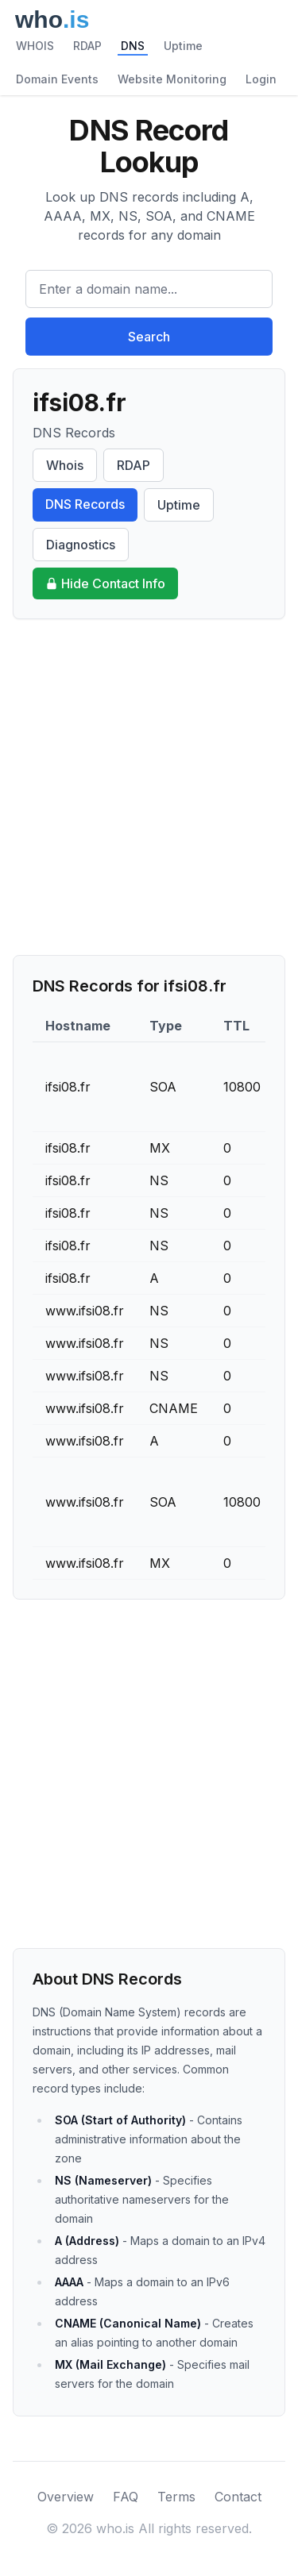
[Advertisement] (149, 787)
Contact (238, 2497)
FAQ (125, 2497)
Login (261, 79)
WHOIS (35, 45)
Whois (64, 465)
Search (149, 337)
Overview (65, 2497)
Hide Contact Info (105, 583)
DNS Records (85, 504)
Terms (176, 2497)
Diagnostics (80, 545)
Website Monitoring (172, 79)
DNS (133, 45)
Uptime (183, 45)
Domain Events (57, 79)
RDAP (87, 45)
